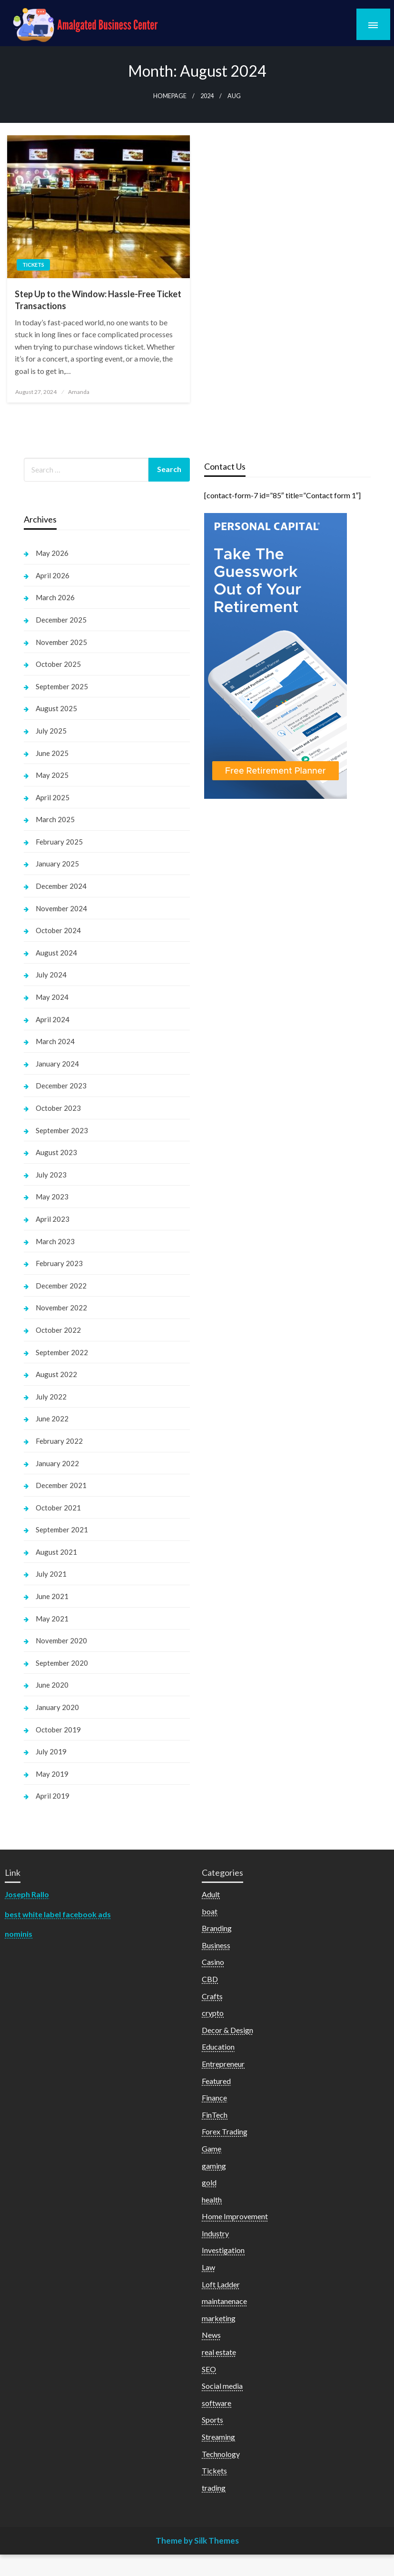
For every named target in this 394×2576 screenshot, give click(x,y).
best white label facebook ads (58, 1914)
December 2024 (61, 886)
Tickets (33, 265)
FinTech (214, 2114)
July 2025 (51, 730)
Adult (211, 1894)
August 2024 (56, 952)
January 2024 (57, 1063)
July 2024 (51, 974)
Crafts (212, 1996)
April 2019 (52, 1795)
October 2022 (58, 1330)
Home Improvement (235, 2216)
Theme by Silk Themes (197, 2541)
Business (216, 1945)
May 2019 (52, 1774)
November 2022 (61, 1307)
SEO (209, 2369)
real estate (219, 2351)
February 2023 (59, 1263)
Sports (212, 2419)
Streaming (218, 2436)
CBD (210, 1978)
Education (218, 2046)
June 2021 (52, 1596)
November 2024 (61, 908)
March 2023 (55, 1241)
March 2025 (55, 819)
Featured (216, 2080)
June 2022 (52, 1418)
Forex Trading (224, 2131)
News (211, 2334)
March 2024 (55, 1041)
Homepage (170, 96)
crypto (213, 2012)
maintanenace (224, 2300)
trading (214, 2487)
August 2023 (56, 1152)
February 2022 (59, 1441)
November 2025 (61, 642)
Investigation (223, 2249)
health (212, 2199)
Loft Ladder (221, 2284)
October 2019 (58, 1729)
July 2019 (51, 1751)
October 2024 (58, 930)
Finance (214, 2097)
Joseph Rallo (27, 1894)
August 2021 (56, 1552)
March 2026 (55, 597)
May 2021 (52, 1618)
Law (208, 2267)
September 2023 (62, 1130)
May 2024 (52, 997)
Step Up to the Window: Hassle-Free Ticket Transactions (98, 300)
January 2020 (57, 1707)
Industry (215, 2233)
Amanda (78, 391)
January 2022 (57, 1463)
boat (209, 1911)
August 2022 (56, 1374)
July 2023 (51, 1174)
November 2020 (61, 1640)
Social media (222, 2385)
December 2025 (61, 619)
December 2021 (61, 1485)
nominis (18, 1933)
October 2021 (58, 1507)
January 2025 (57, 863)
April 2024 (52, 1019)
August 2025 (56, 708)
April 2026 (52, 575)
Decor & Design (227, 2029)
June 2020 (52, 1684)
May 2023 (52, 1196)
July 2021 (51, 1574)
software (216, 2402)
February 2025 (59, 841)
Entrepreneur (223, 2063)
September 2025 (62, 686)
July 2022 (51, 1396)
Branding (217, 1927)
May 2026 (52, 553)
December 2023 (61, 1085)
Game (211, 2148)
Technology (221, 2453)
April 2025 (52, 797)
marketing (219, 2318)
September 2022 (62, 1352)
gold (209, 2182)
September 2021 (62, 1529)
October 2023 (58, 1108)
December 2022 (61, 1285)
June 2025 (52, 753)
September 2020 (62, 1663)
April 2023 (52, 1219)
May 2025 (52, 775)
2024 (207, 96)
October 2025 (58, 664)
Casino (213, 1961)
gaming (214, 2165)
